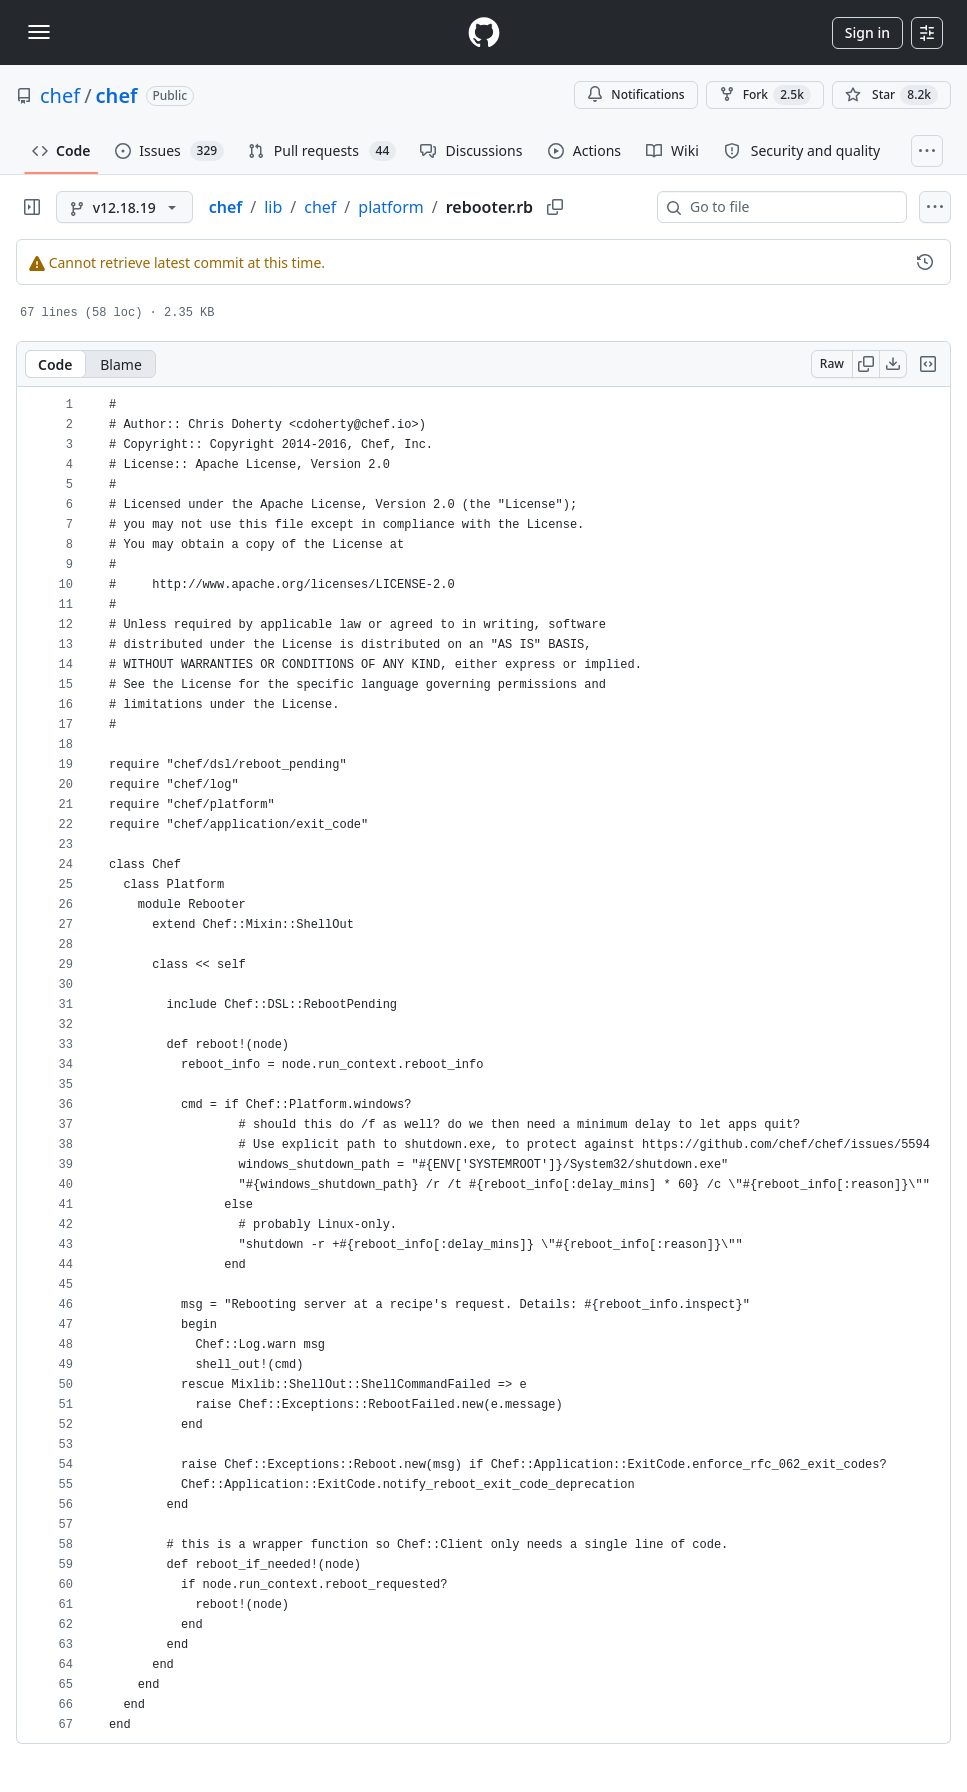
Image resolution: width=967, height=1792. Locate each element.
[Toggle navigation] (39, 32)
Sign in (867, 32)
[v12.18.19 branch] (124, 207)
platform (390, 207)
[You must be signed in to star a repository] (891, 95)
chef (60, 95)
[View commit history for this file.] (925, 262)
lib (273, 207)
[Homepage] (484, 32)
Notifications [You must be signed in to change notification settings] (635, 94)
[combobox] (790, 207)
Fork (765, 95)
